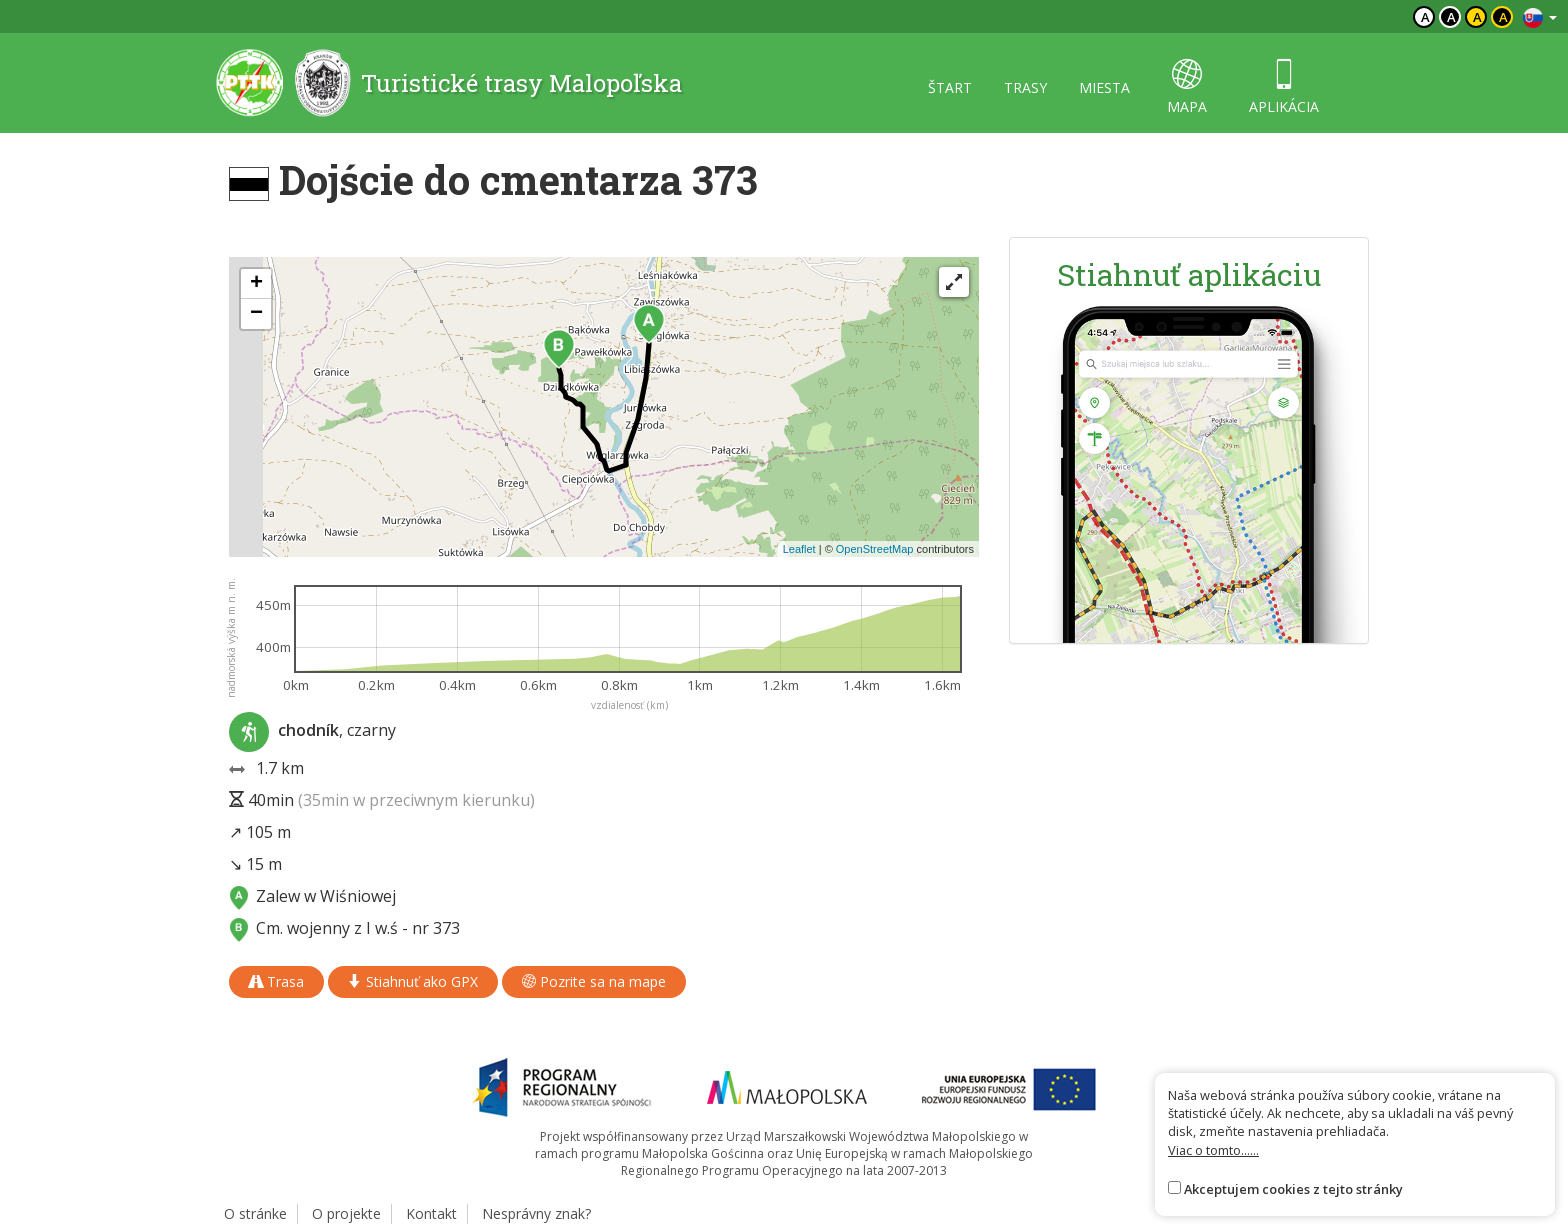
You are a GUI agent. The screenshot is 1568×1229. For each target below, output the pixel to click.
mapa (1187, 87)
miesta (1104, 87)
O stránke (255, 1213)
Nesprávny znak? (536, 1213)
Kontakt (431, 1213)
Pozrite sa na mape (594, 981)
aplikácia (1284, 87)
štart (950, 87)
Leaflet (799, 549)
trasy (1025, 87)
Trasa (276, 981)
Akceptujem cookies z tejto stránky (1293, 1189)
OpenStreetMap (875, 549)
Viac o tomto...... (1213, 1150)
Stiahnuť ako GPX (413, 981)
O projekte (346, 1213)
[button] (649, 324)
